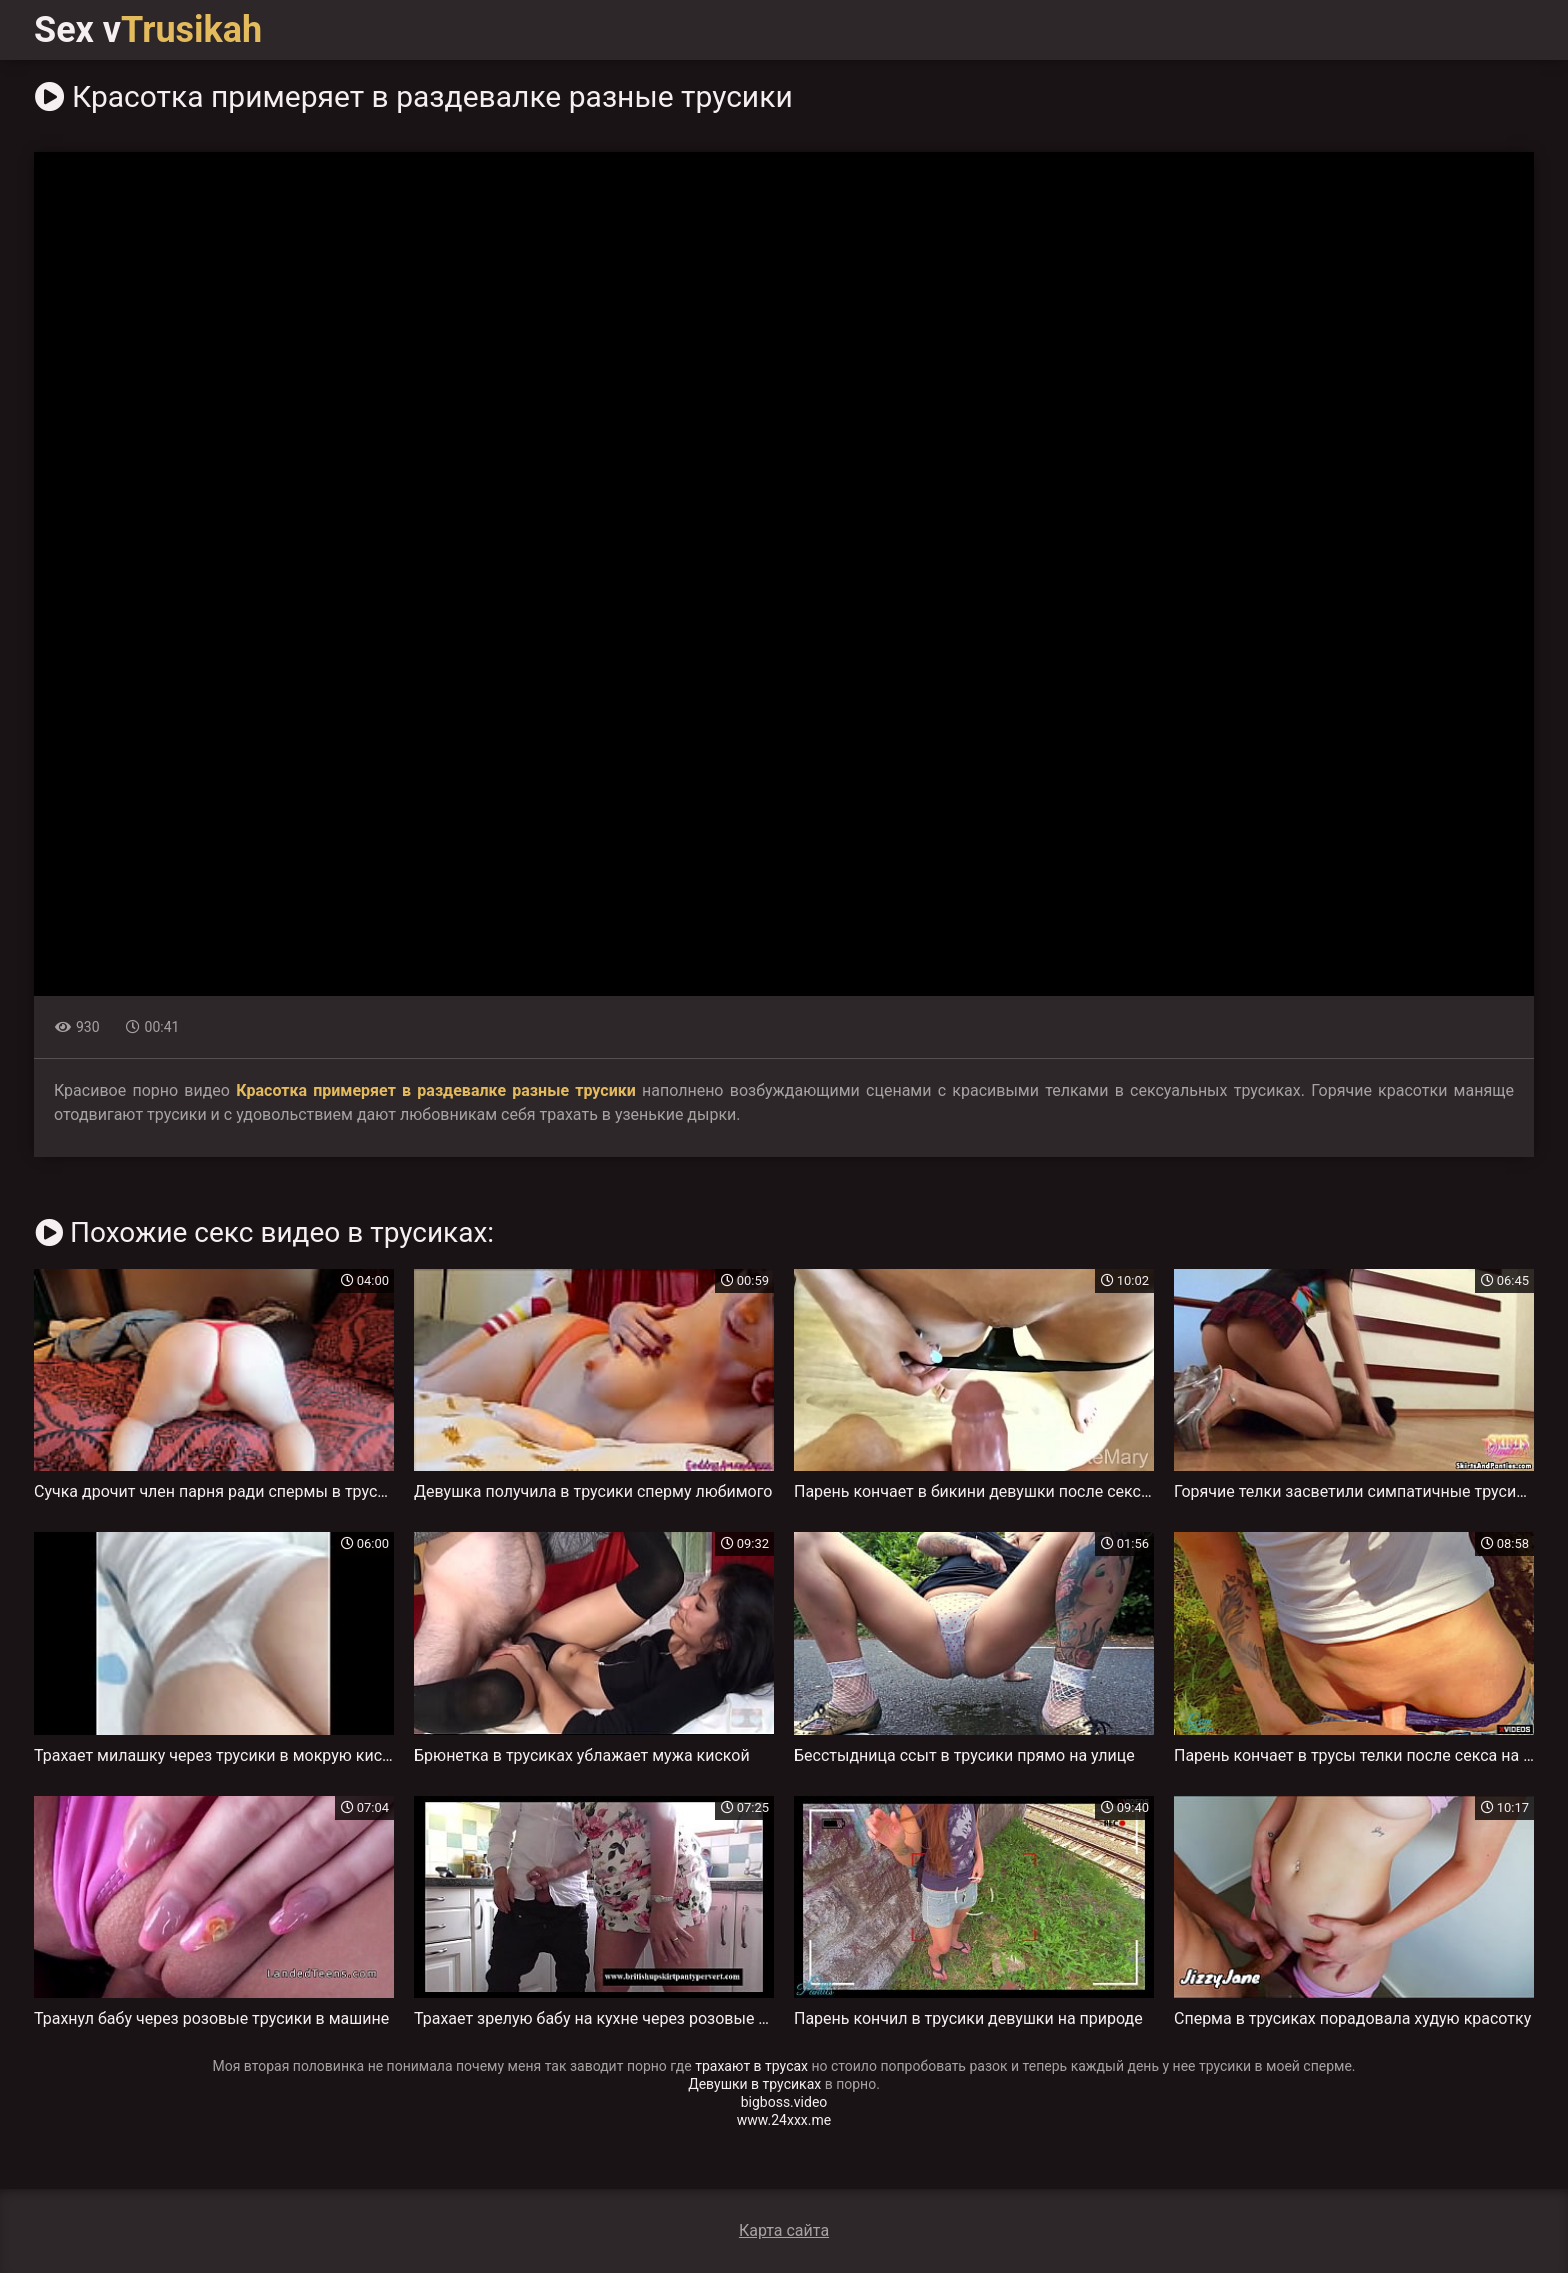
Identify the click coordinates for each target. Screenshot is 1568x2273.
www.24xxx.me (784, 2120)
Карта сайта (784, 2230)
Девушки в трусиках (754, 2084)
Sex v (148, 30)
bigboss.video (784, 2102)
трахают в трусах (751, 2066)
